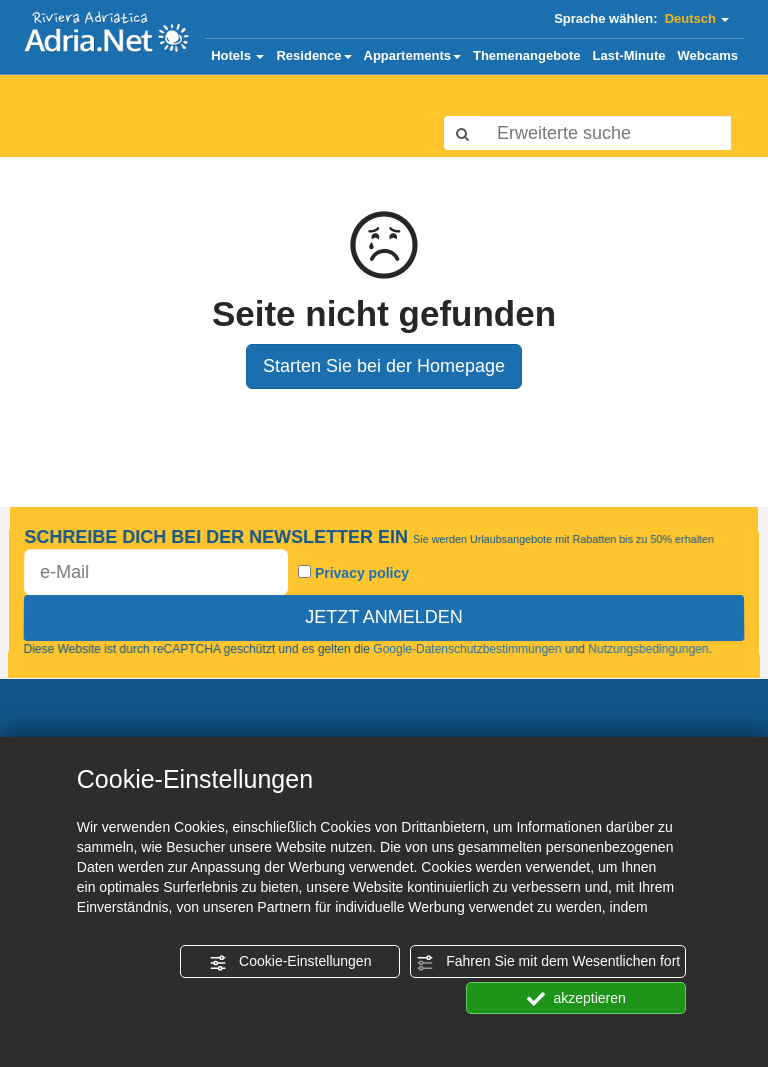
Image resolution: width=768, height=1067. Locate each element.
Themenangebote (527, 55)
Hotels (237, 55)
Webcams (708, 55)
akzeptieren (576, 999)
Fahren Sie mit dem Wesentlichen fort (548, 962)
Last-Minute (629, 55)
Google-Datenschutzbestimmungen (467, 650)
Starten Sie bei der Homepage (384, 366)
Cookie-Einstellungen (290, 962)
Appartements (412, 55)
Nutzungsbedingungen (649, 650)
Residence (313, 55)
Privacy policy (362, 574)
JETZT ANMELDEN (384, 617)
